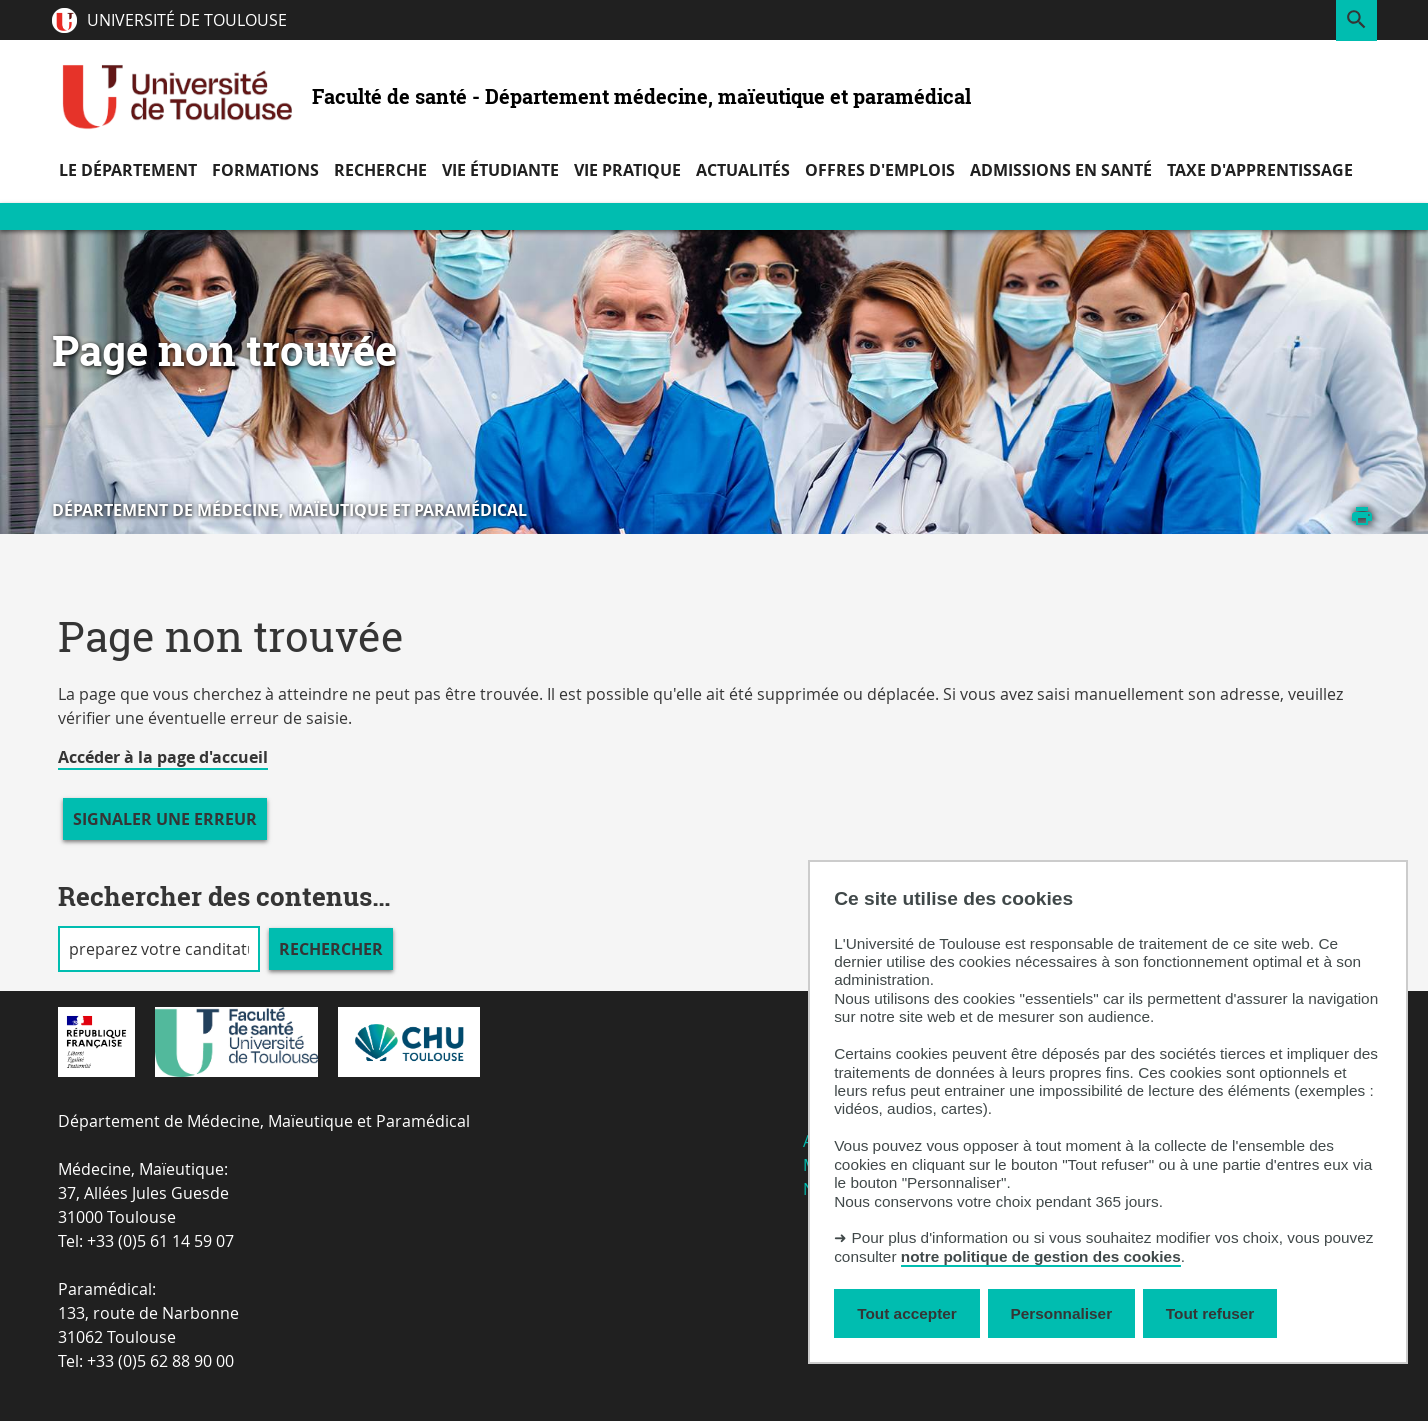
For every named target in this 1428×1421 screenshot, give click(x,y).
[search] (159, 949)
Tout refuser (1210, 1313)
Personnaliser (1062, 1313)
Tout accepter (907, 1313)
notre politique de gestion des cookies (1041, 1256)
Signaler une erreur (165, 819)
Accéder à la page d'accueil (163, 757)
